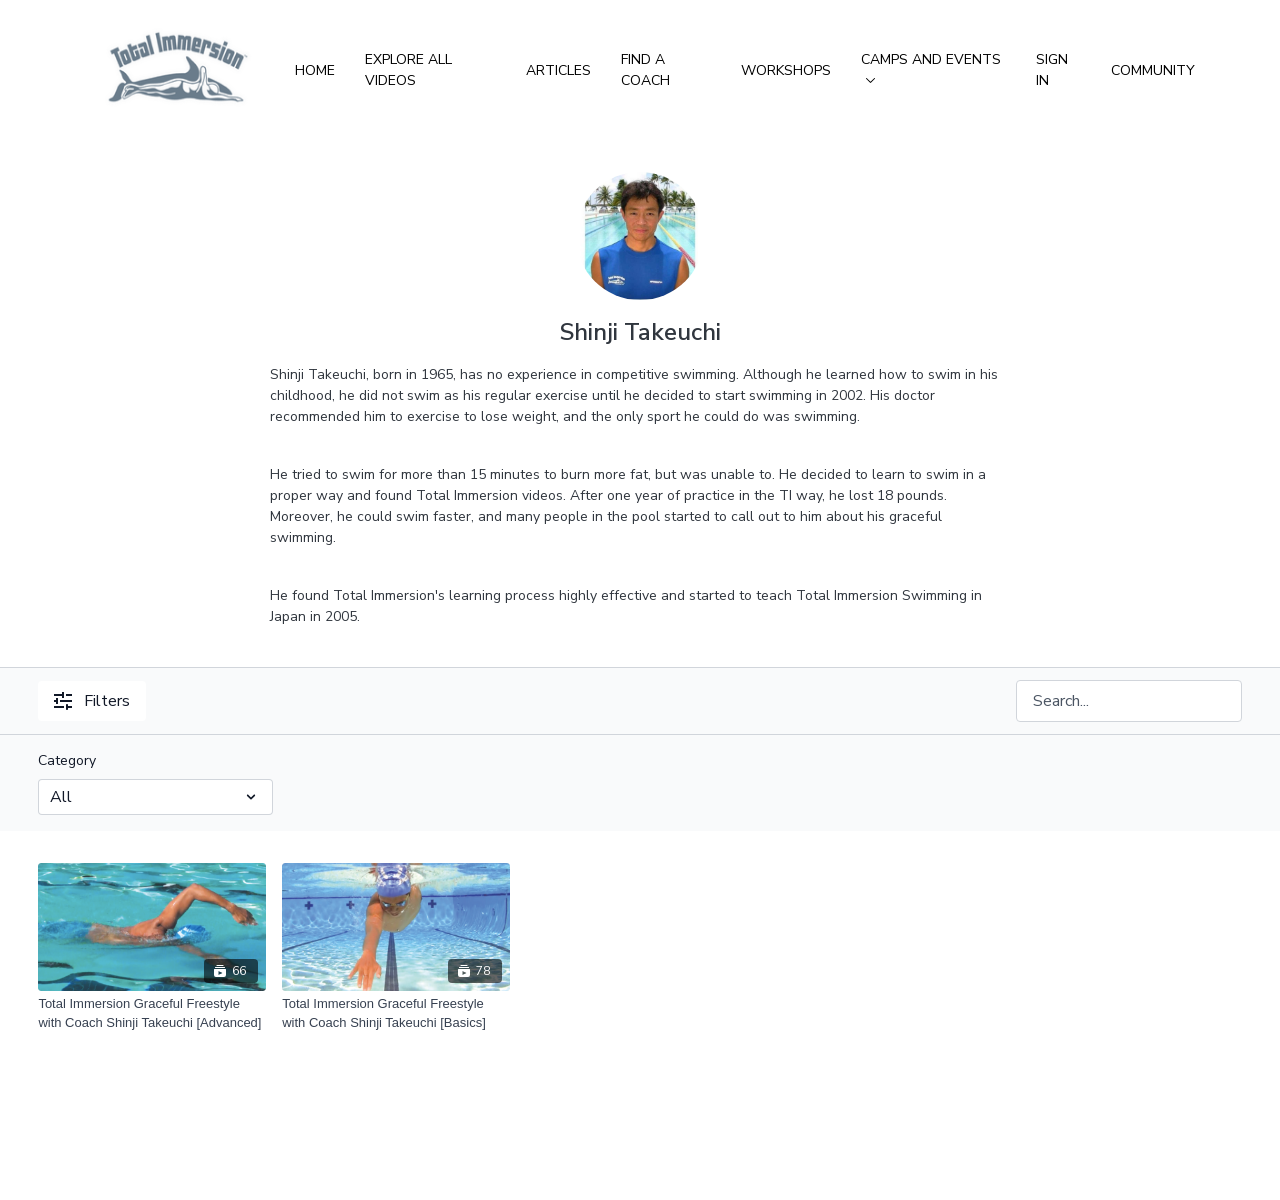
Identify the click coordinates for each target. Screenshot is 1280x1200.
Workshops (786, 70)
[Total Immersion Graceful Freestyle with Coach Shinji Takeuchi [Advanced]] (152, 1013)
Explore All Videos (408, 70)
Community (1153, 70)
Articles (558, 70)
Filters (92, 701)
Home (315, 70)
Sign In (1052, 70)
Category (67, 760)
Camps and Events (931, 66)
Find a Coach (645, 70)
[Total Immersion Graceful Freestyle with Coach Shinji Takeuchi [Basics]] (396, 1013)
